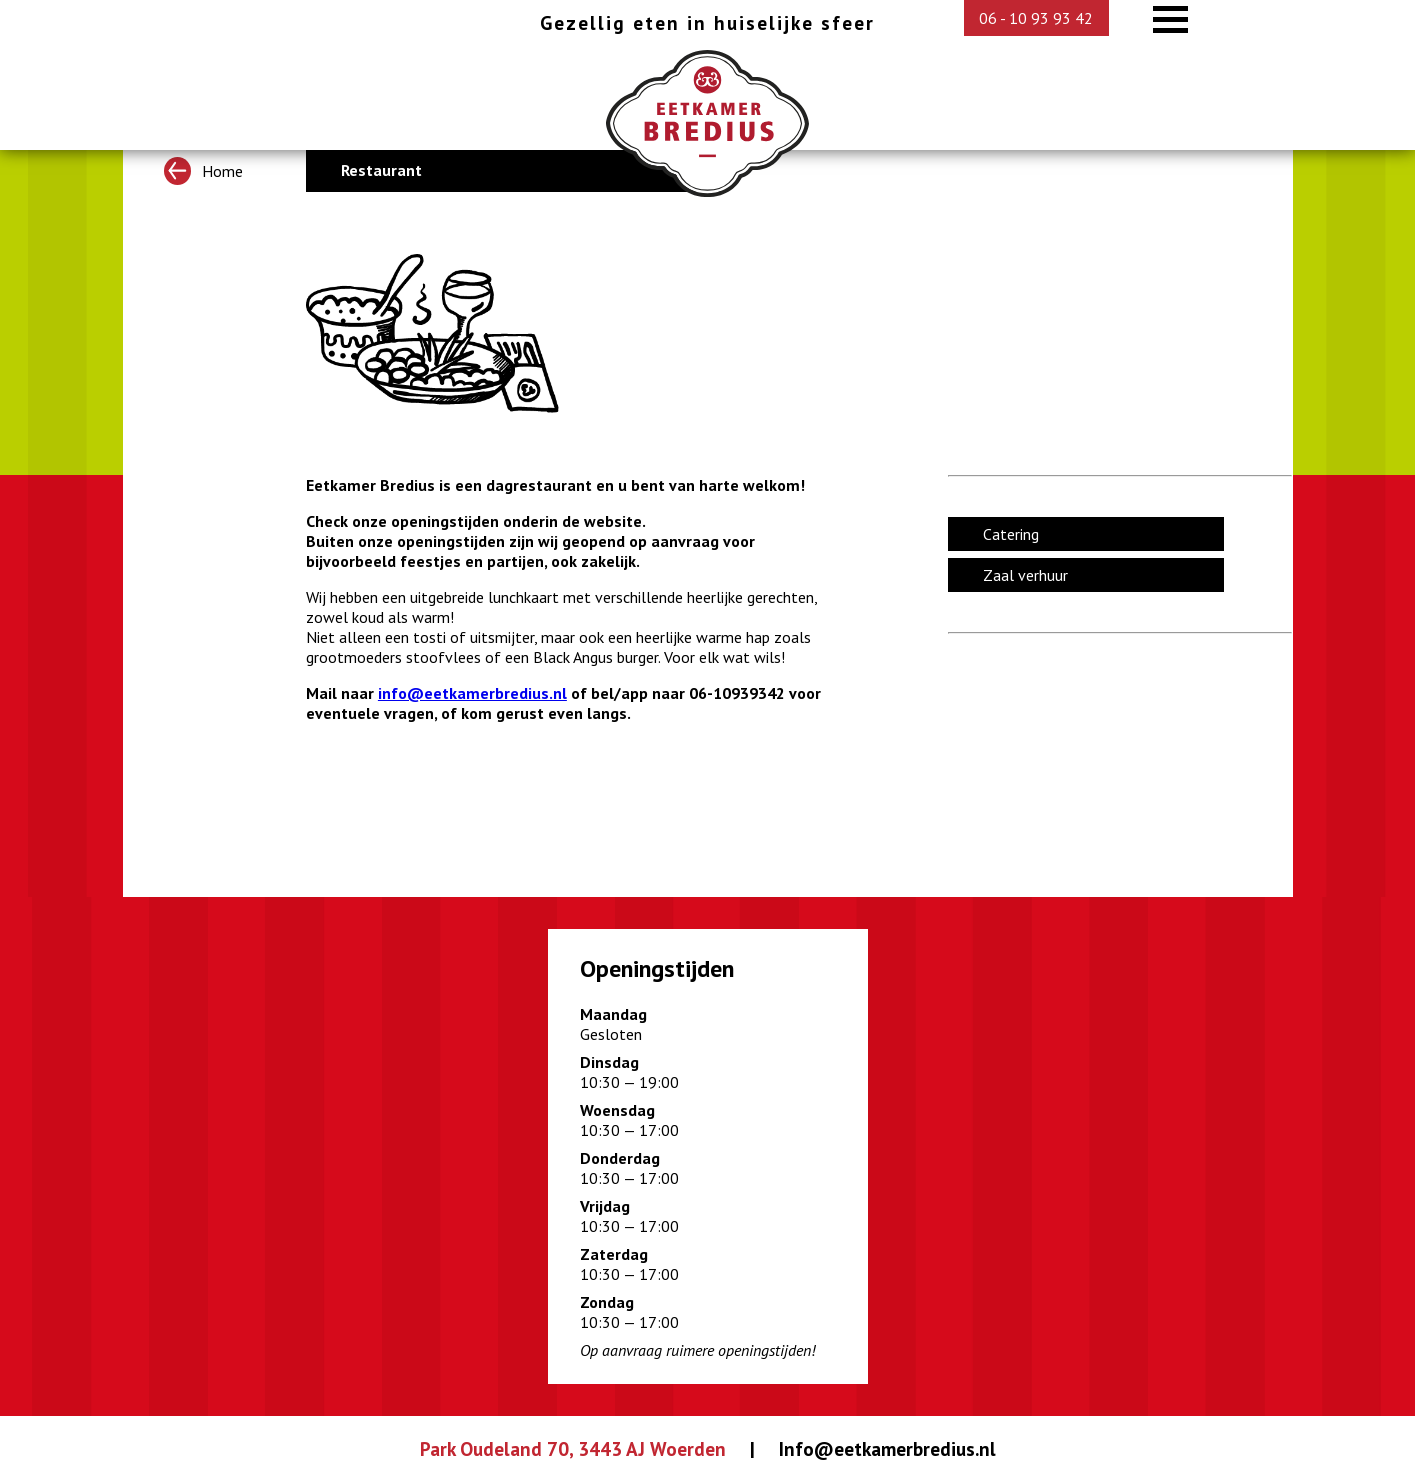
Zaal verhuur (1025, 575)
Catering (1011, 534)
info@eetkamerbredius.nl (472, 693)
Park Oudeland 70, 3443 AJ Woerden (573, 1448)
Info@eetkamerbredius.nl (887, 1448)
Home (203, 170)
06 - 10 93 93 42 (1036, 18)
